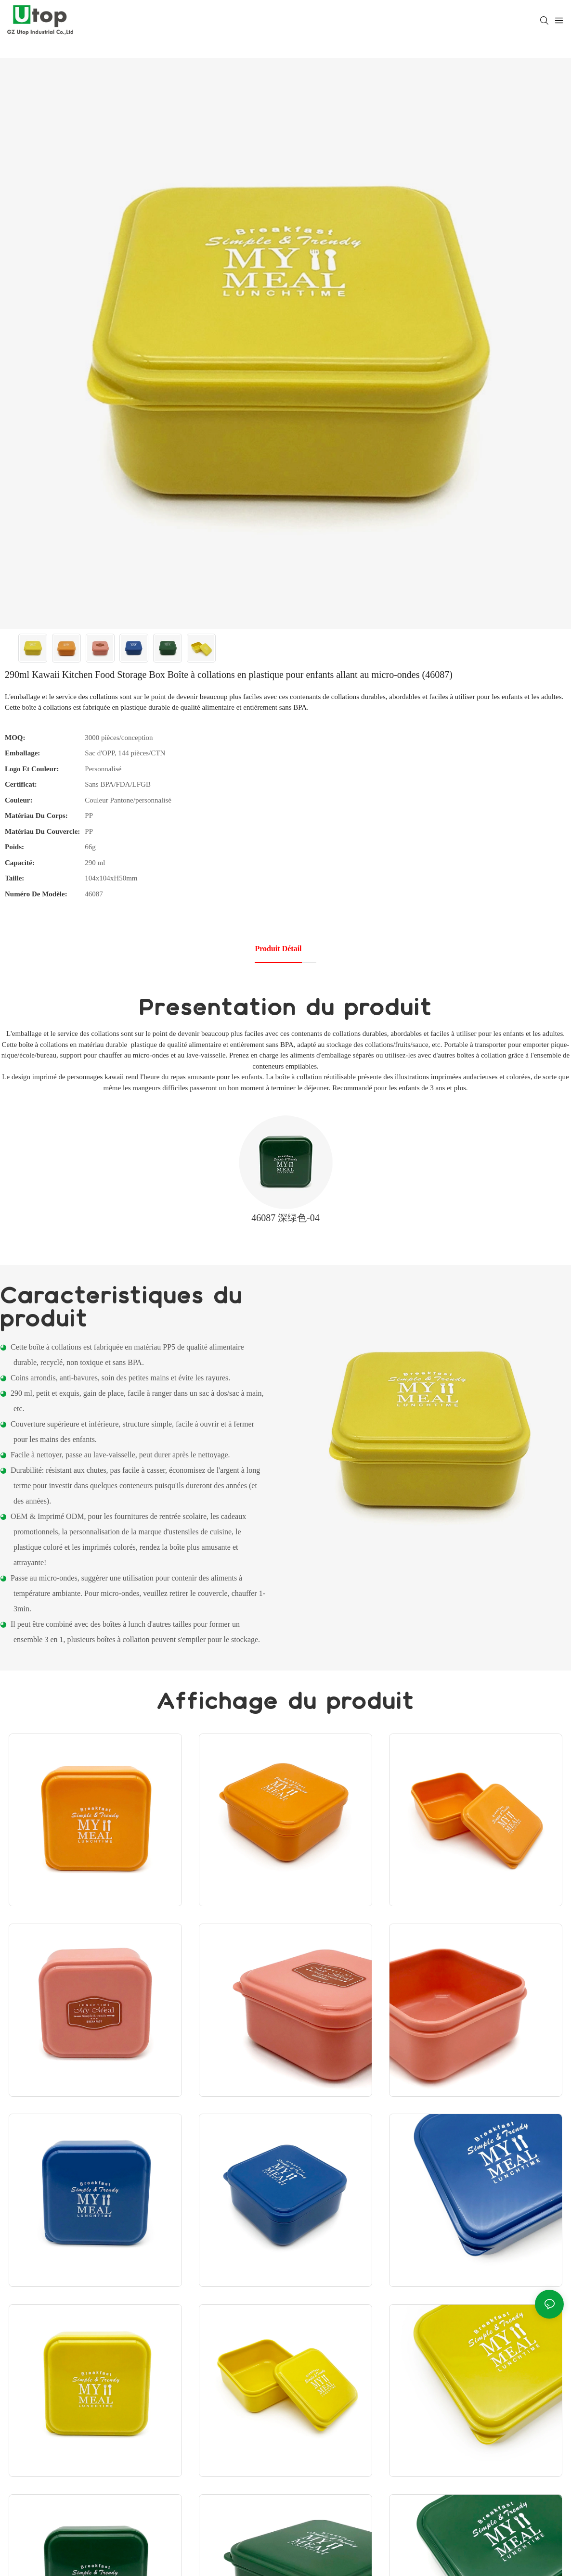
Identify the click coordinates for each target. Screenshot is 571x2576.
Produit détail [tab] (278, 948)
